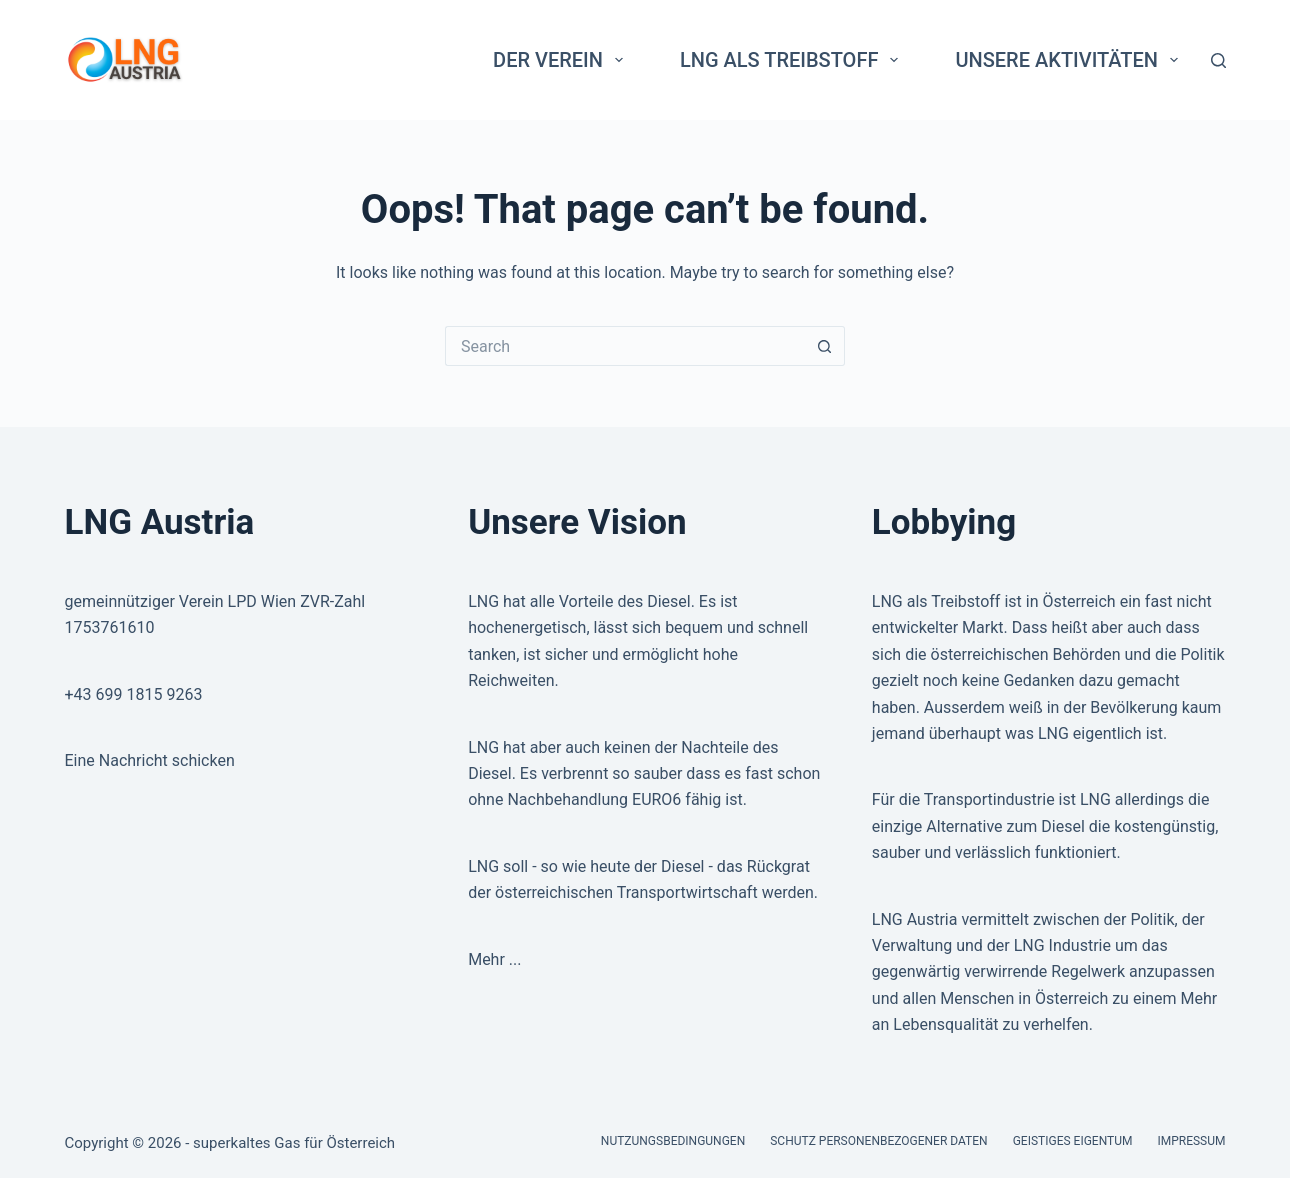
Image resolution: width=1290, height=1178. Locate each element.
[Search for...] (625, 346)
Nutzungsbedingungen (673, 1141)
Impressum (1191, 1141)
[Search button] (825, 346)
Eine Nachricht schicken (150, 760)
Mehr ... (494, 959)
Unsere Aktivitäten (1070, 60)
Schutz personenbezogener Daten (878, 1141)
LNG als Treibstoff (793, 60)
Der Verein (562, 60)
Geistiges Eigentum (1073, 1141)
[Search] (1218, 60)
